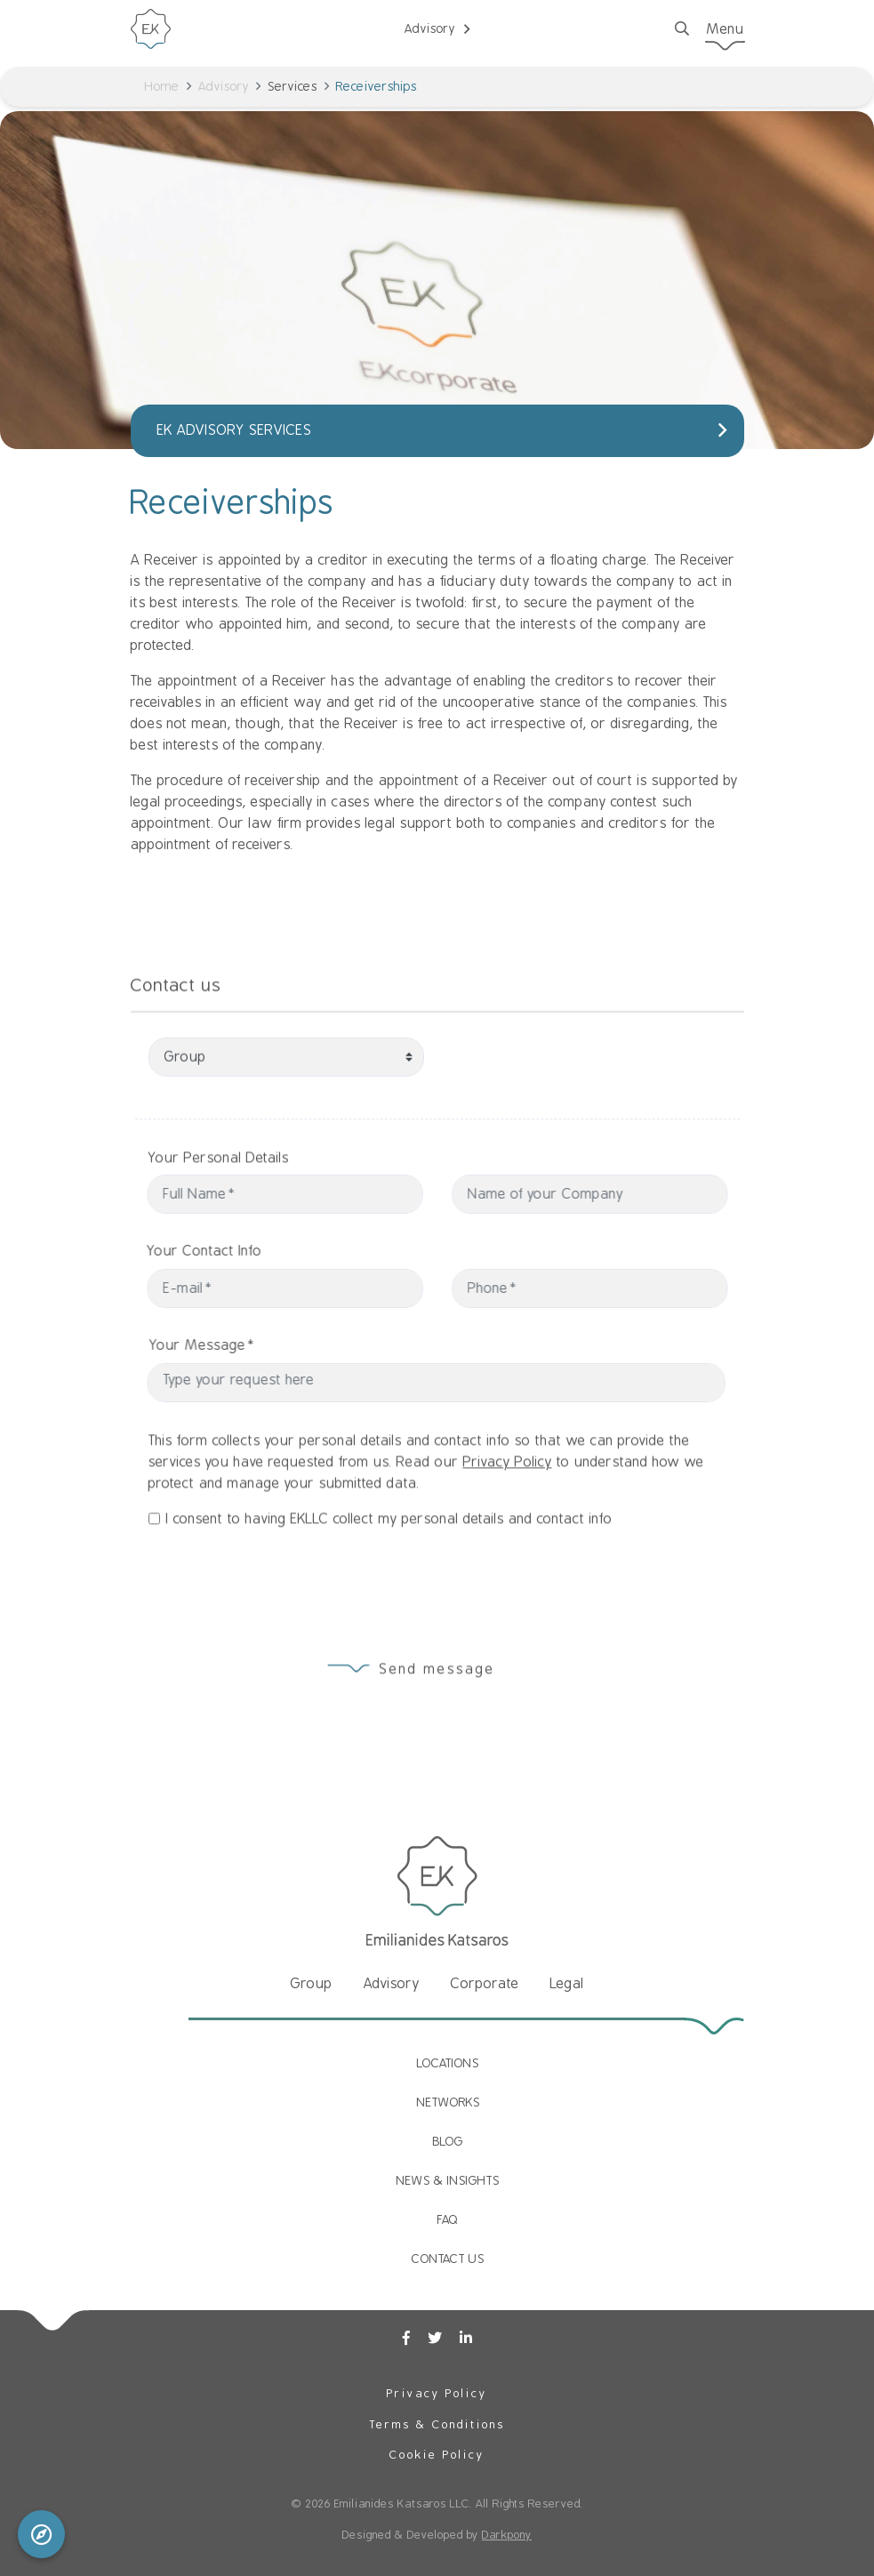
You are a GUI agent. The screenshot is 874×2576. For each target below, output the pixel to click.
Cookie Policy (437, 2454)
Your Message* (234, 1345)
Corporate (485, 1984)
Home (162, 86)
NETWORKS (448, 2102)
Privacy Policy (507, 1495)
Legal (567, 1984)
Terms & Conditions (437, 2424)
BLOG (448, 2141)
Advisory (223, 86)
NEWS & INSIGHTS (448, 2180)
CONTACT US (448, 2258)
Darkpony (507, 2534)
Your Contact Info (172, 1251)
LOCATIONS (448, 2063)
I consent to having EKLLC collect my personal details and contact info (389, 1552)
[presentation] (270, 1577)
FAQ (448, 2219)
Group (312, 1984)
